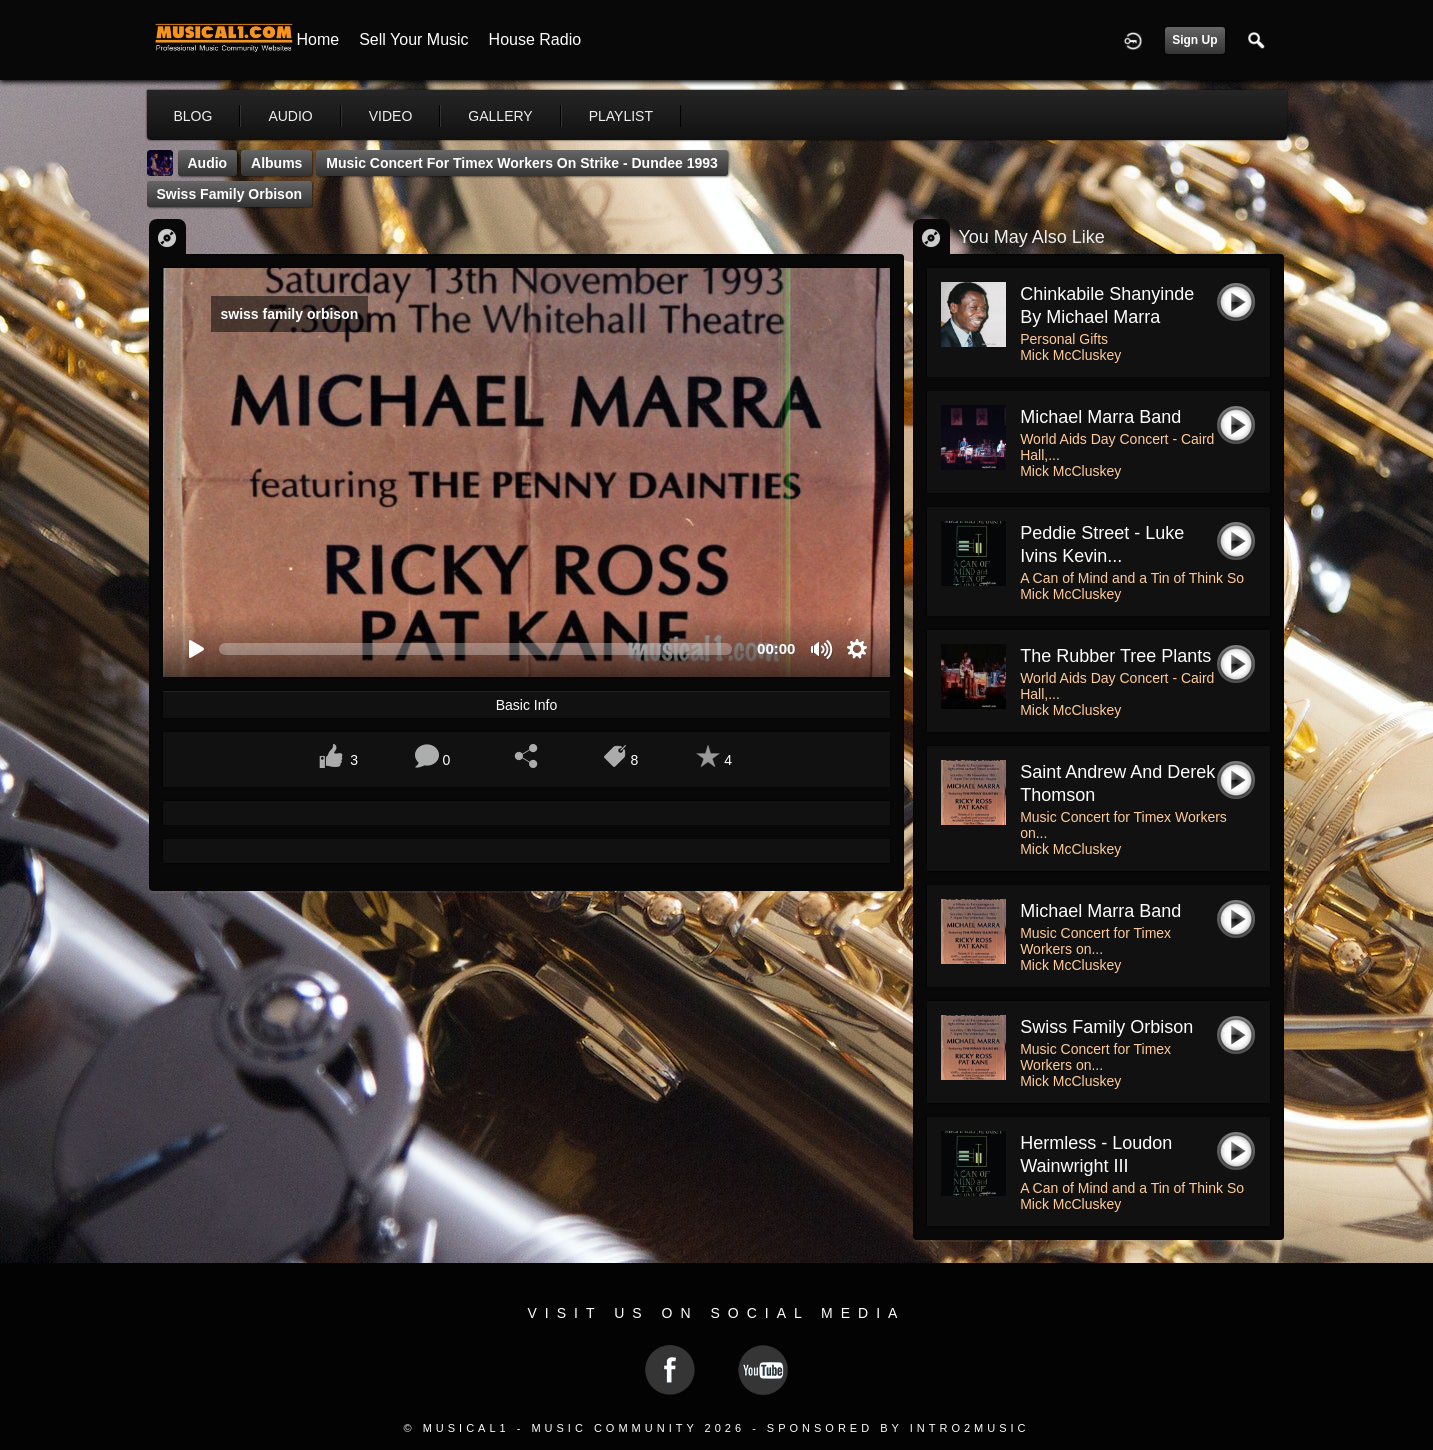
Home (318, 39)
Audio (208, 163)
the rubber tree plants (1115, 656)
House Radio (535, 39)
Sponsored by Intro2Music (898, 1428)
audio (290, 116)
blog (193, 116)
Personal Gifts (1064, 339)
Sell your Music (413, 39)
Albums (276, 163)
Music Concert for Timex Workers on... (1095, 941)
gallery (500, 116)
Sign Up (1194, 40)
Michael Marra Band (1100, 417)
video (391, 116)
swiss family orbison (230, 194)
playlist (621, 116)
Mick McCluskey (1070, 355)
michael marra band (1100, 911)
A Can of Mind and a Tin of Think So (1132, 578)
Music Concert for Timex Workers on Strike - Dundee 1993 (522, 163)
